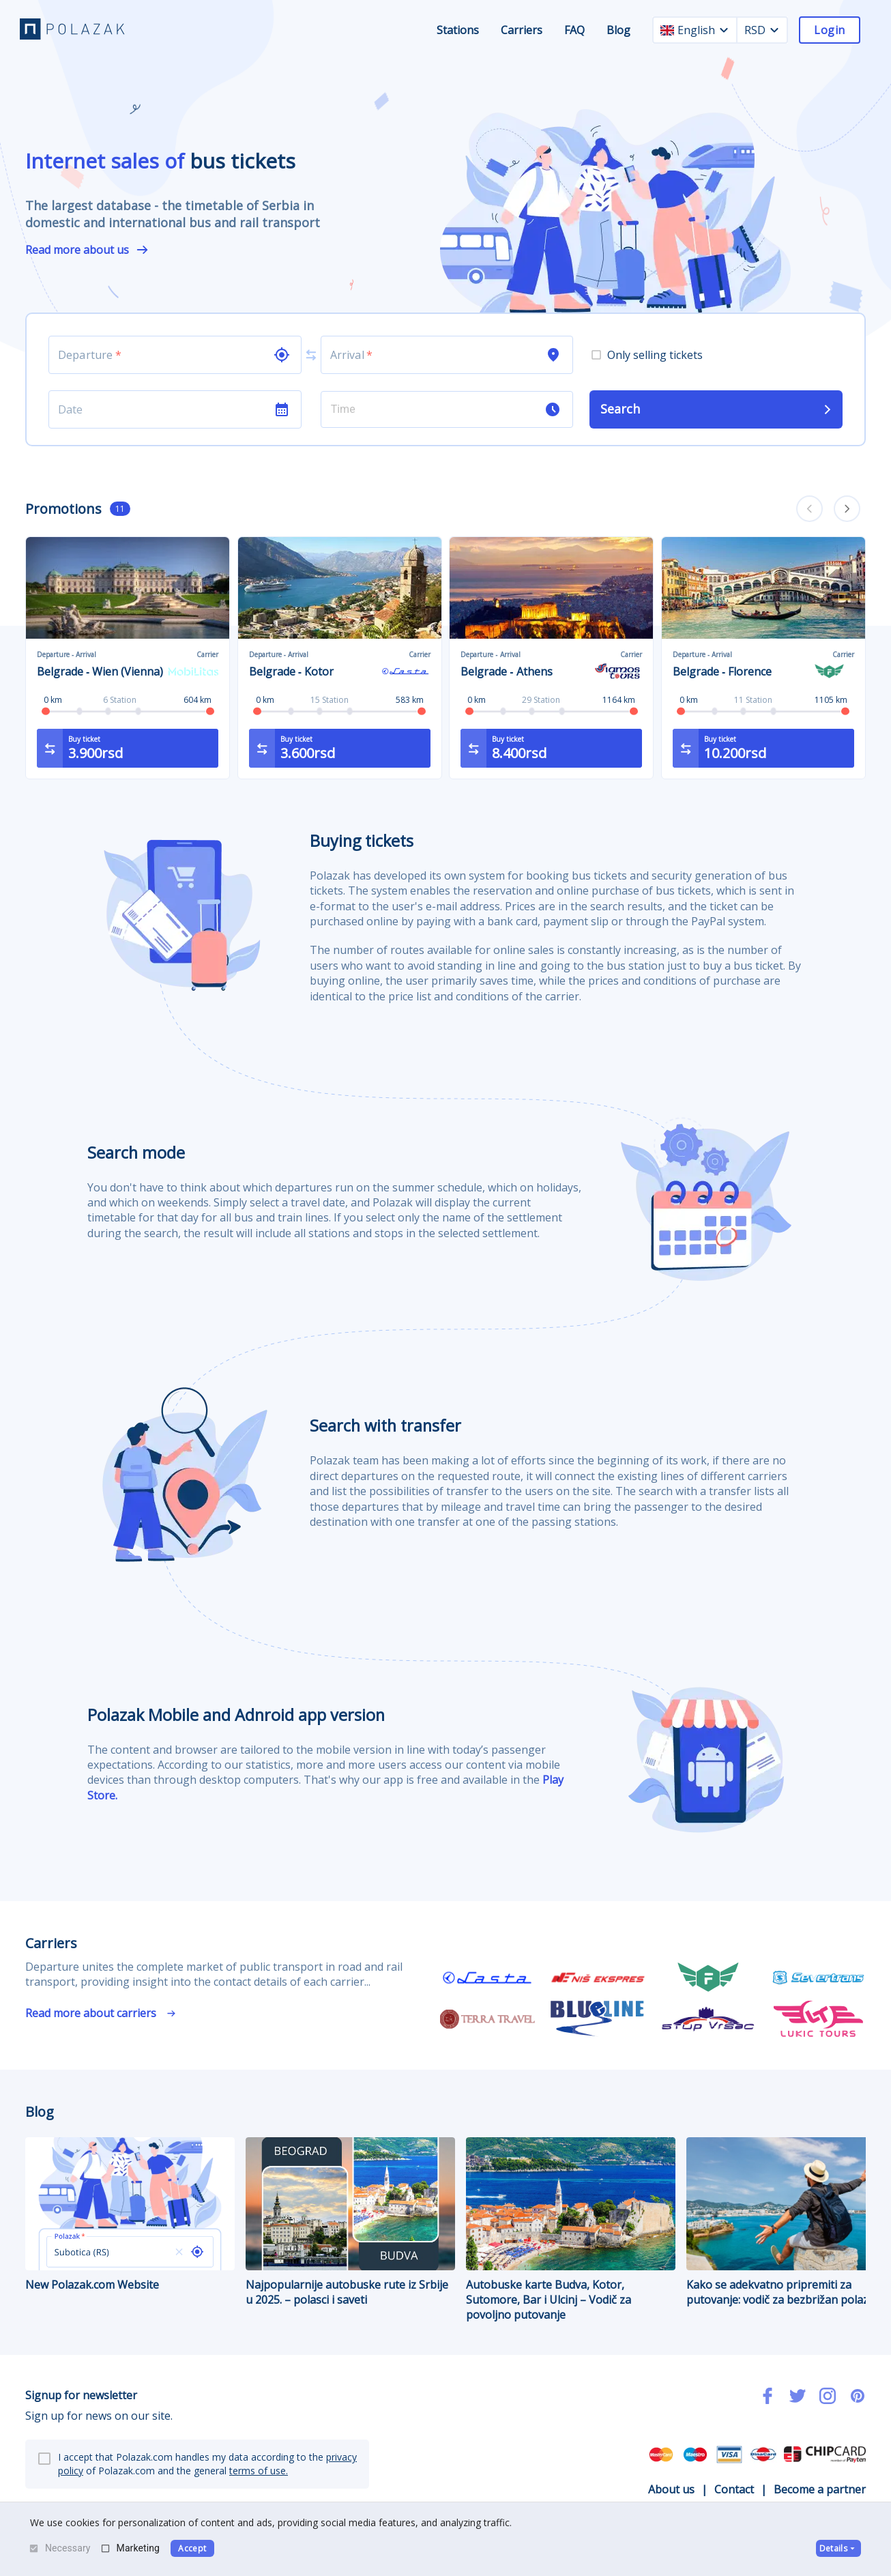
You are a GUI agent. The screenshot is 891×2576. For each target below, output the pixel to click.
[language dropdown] (724, 30)
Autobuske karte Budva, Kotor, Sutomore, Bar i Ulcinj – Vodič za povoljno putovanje (570, 2229)
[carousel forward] (847, 508)
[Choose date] (161, 409)
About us (671, 2489)
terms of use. (258, 2470)
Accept (192, 2548)
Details (838, 2548)
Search (717, 409)
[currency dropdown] (774, 30)
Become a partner (820, 2489)
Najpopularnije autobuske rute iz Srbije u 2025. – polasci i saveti (350, 2222)
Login (829, 30)
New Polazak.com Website (130, 2214)
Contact (734, 2489)
